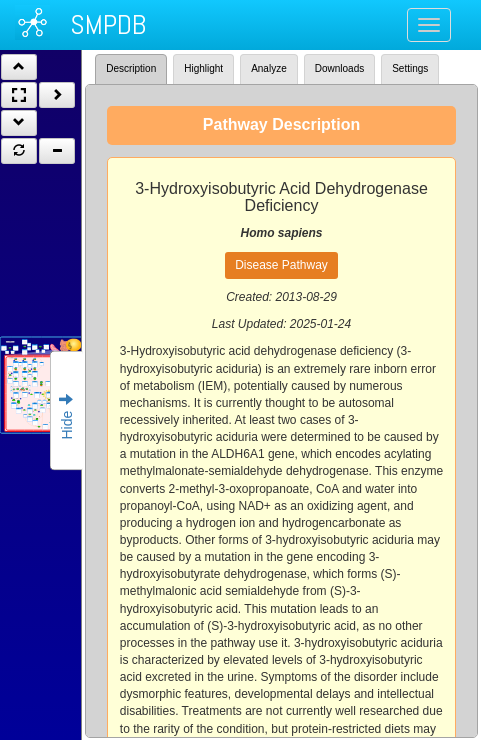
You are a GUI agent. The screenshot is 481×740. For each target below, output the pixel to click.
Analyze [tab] (269, 68)
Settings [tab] (410, 68)
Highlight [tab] (203, 68)
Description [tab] (131, 68)
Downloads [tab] (339, 68)
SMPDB (108, 24)
